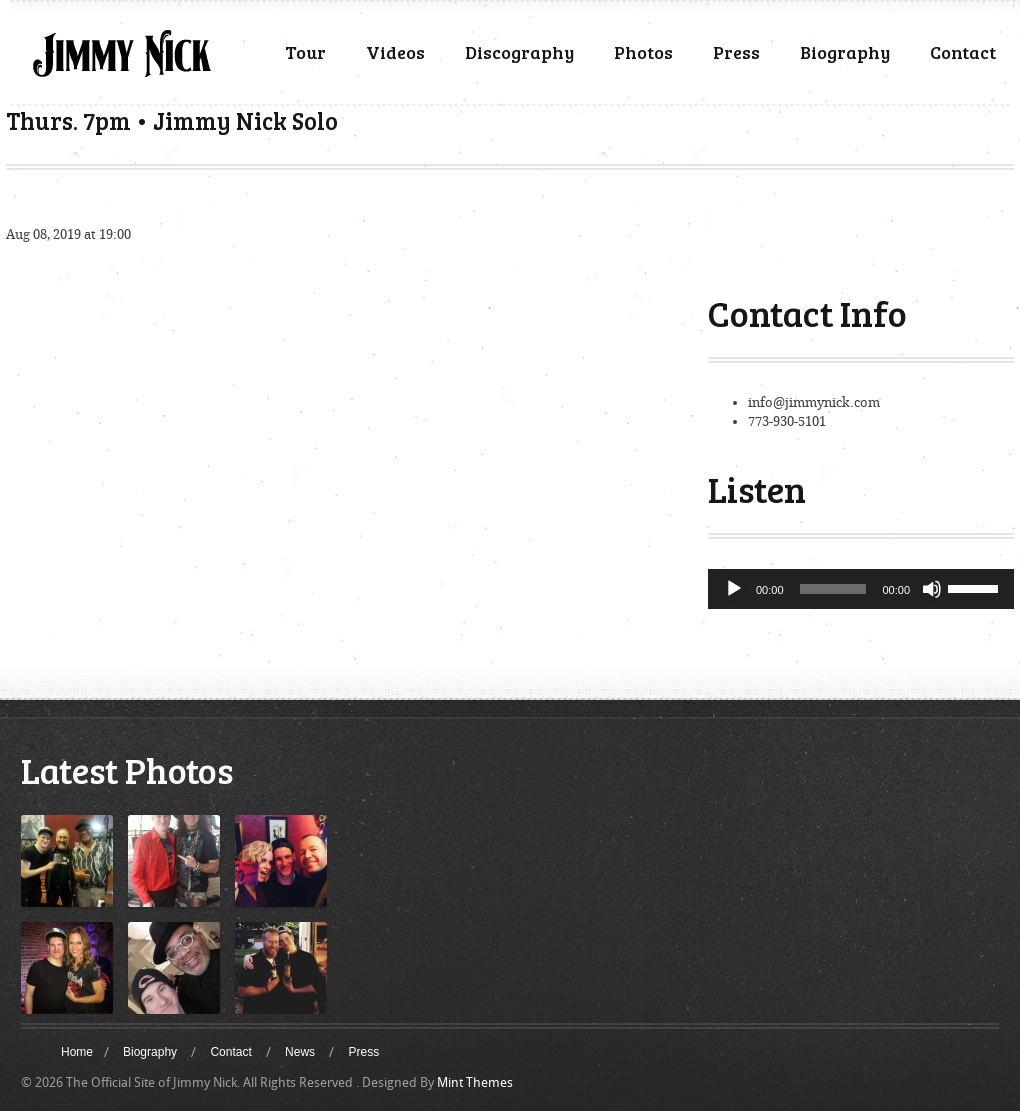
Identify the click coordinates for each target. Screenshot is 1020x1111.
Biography (845, 52)
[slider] (833, 589)
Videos (395, 52)
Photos (643, 52)
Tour (305, 52)
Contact (963, 52)
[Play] (734, 589)
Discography (519, 52)
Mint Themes (475, 1082)
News (300, 1052)
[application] (861, 589)
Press (736, 52)
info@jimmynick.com (814, 402)
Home (77, 1052)
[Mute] (932, 589)
